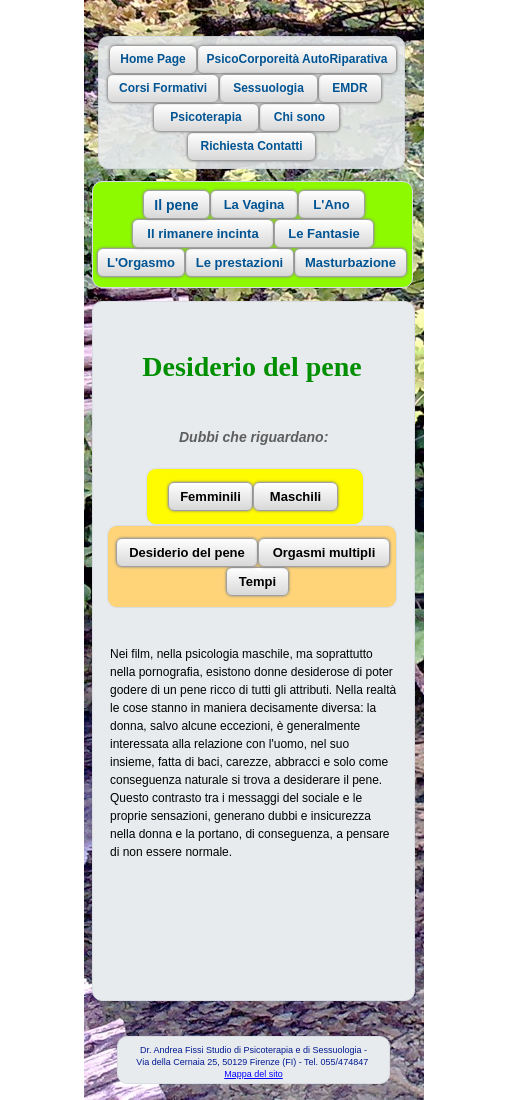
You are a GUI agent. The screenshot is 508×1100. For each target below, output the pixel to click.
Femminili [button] (210, 496)
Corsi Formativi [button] (163, 88)
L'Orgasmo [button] (141, 262)
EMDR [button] (349, 88)
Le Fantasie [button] (324, 233)
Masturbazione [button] (350, 262)
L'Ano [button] (331, 204)
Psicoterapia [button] (205, 117)
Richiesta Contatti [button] (251, 146)
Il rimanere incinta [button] (202, 233)
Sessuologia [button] (268, 88)
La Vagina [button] (254, 204)
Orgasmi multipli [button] (324, 552)
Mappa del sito (253, 1074)
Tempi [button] (257, 581)
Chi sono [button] (299, 117)
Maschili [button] (295, 496)
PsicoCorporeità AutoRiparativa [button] (297, 59)
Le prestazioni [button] (239, 262)
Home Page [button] (152, 59)
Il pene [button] (176, 205)
